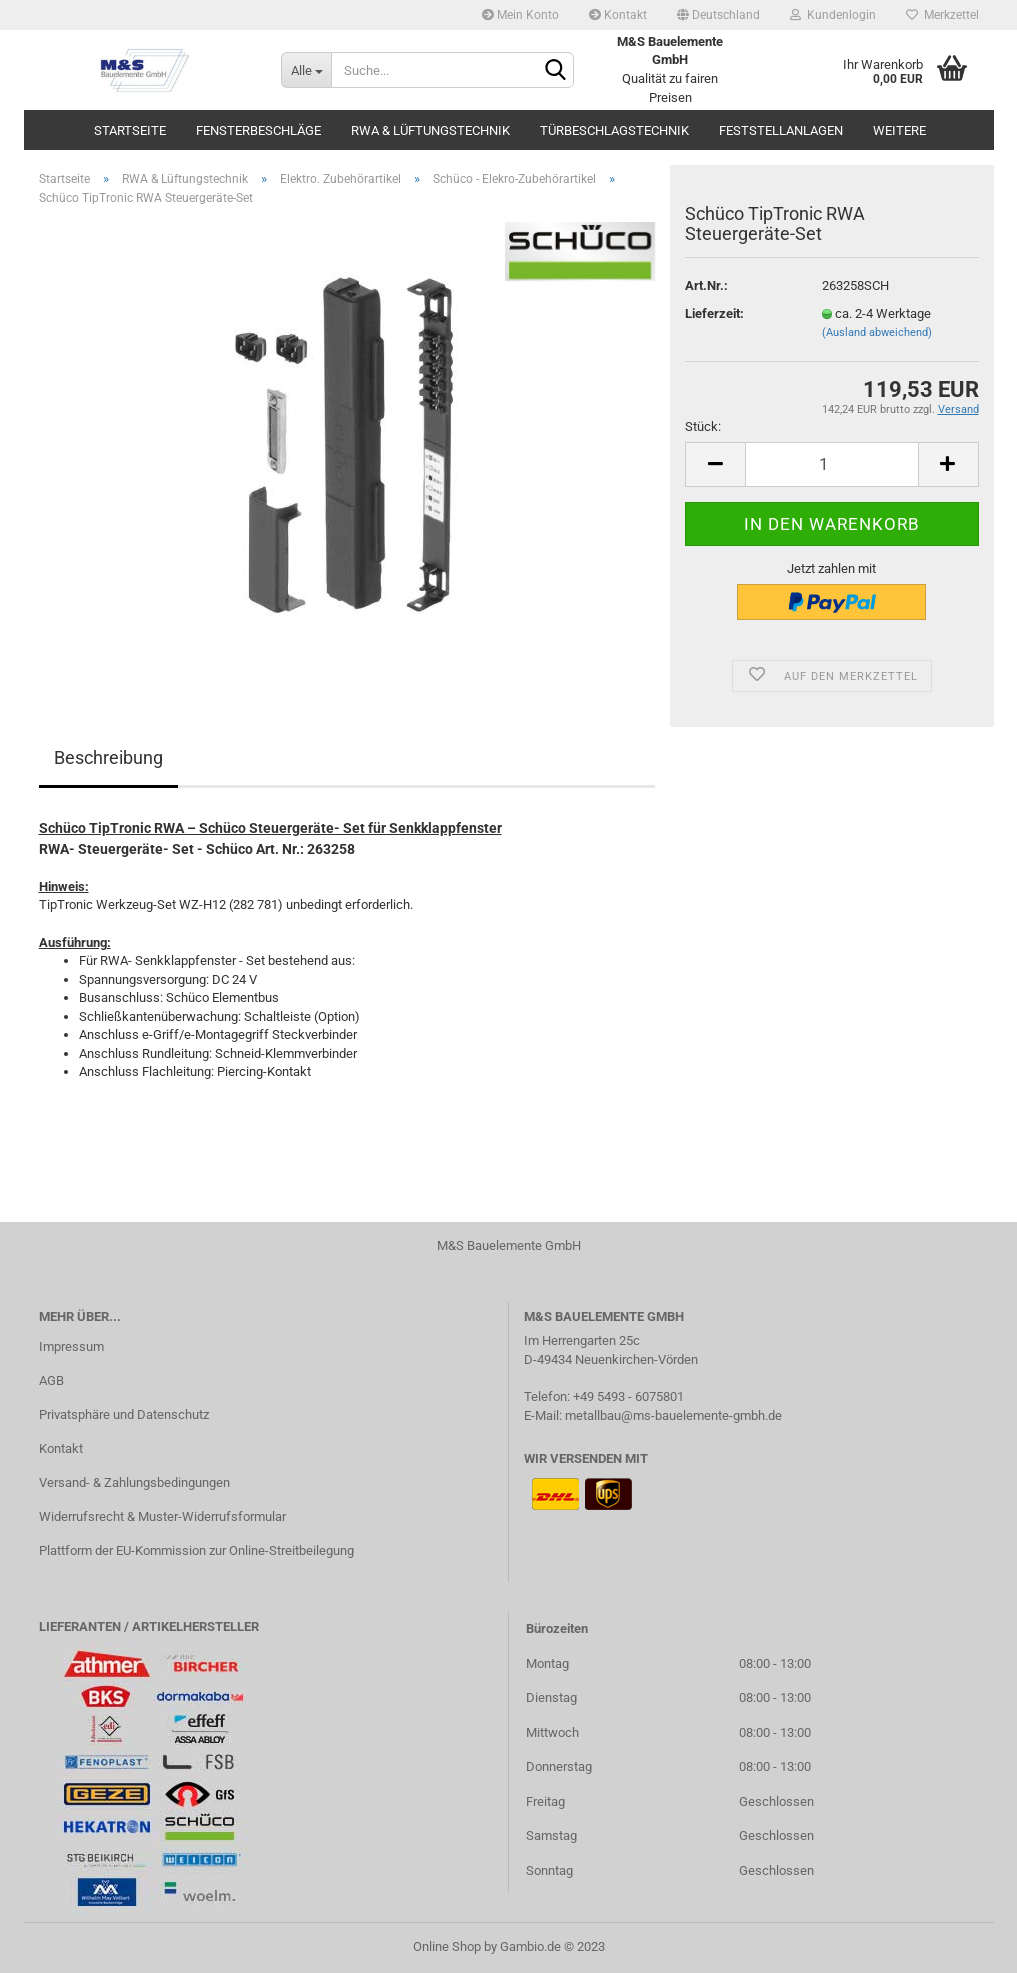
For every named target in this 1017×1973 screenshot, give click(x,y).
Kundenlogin (833, 15)
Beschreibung (108, 757)
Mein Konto (520, 15)
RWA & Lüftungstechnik (430, 130)
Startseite (130, 130)
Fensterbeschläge (258, 130)
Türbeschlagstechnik (614, 130)
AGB (51, 1380)
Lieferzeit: (714, 313)
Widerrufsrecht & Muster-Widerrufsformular (162, 1516)
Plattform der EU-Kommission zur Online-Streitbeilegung (196, 1550)
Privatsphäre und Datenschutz (124, 1414)
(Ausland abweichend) (877, 332)
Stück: (703, 426)
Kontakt (618, 15)
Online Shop (447, 1946)
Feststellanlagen (781, 130)
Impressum (71, 1346)
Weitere (899, 130)
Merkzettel (942, 15)
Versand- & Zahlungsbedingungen (134, 1482)
